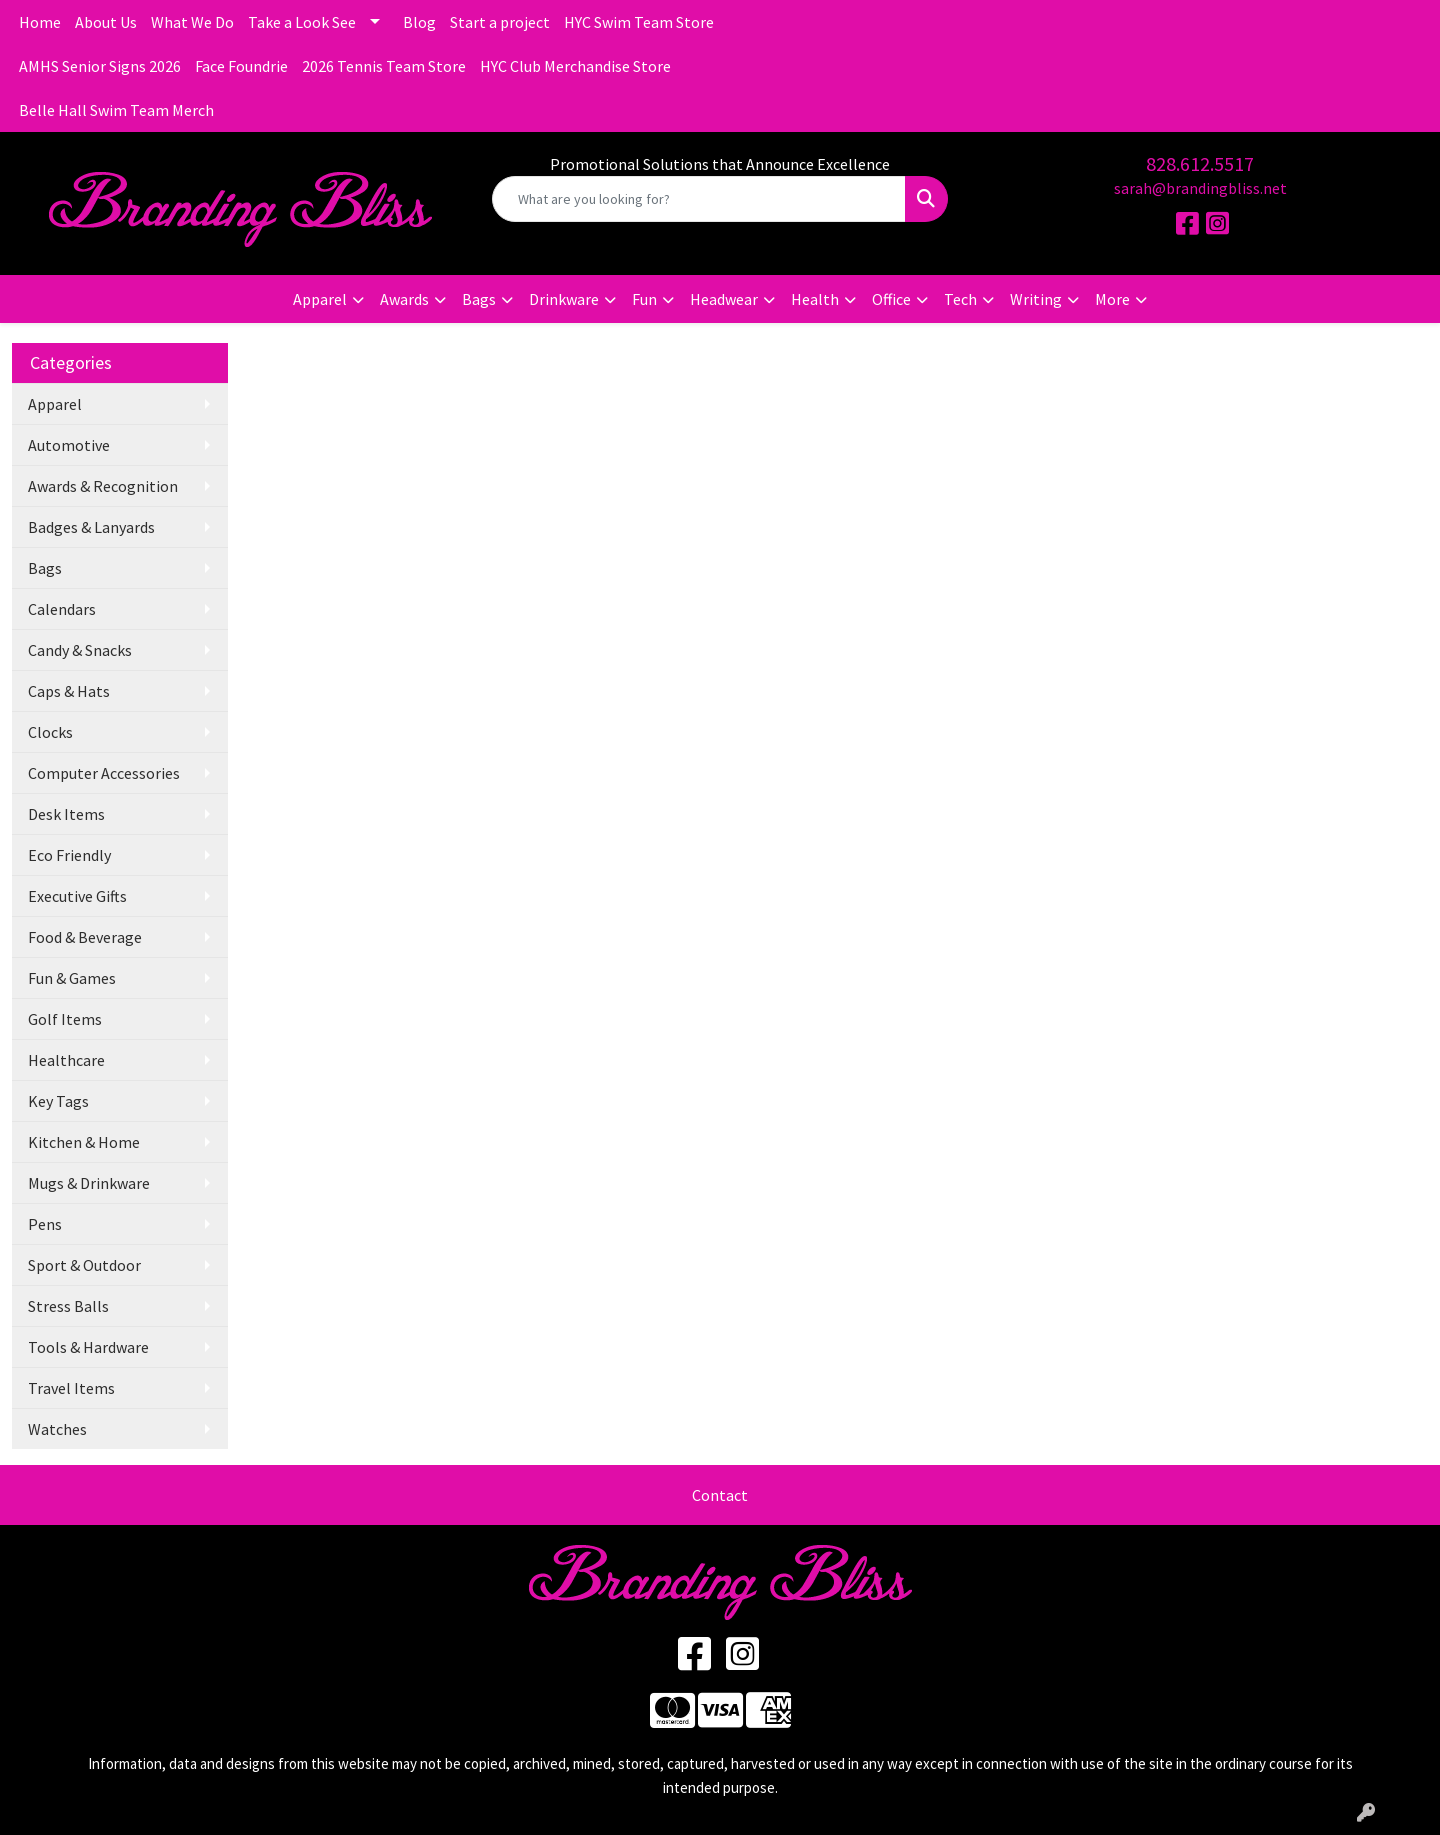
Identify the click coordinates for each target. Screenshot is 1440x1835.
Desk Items (66, 814)
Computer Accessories (104, 773)
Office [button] (891, 299)
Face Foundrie (241, 66)
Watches (57, 1429)
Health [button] (815, 299)
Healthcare (66, 1060)
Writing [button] (1036, 299)
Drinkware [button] (564, 299)
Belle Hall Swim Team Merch (116, 110)
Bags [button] (479, 299)
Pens (45, 1224)
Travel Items (71, 1388)
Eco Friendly (69, 855)
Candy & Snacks (80, 650)
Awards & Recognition (103, 486)
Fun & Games (72, 978)
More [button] (1112, 299)
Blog (419, 22)
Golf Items (65, 1019)
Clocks (50, 732)
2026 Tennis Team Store (384, 66)
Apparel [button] (320, 299)
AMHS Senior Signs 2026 (100, 66)
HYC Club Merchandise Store (575, 66)
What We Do (192, 22)
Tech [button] (960, 299)
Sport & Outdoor (84, 1265)
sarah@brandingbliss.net (1200, 188)
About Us (106, 22)
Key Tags (58, 1101)
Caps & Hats (69, 691)
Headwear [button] (724, 299)
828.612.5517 (1200, 163)
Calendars (62, 609)
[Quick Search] (699, 199)
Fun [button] (644, 299)
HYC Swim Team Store (639, 22)
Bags (45, 568)
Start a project (500, 22)
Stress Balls (68, 1306)
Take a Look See (302, 22)
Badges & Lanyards (91, 527)
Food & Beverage (85, 937)
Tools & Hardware (88, 1347)
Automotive (69, 445)
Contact (720, 1495)
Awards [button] (404, 299)
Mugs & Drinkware (89, 1183)
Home (40, 22)
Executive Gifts (77, 896)
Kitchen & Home (84, 1142)
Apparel (55, 404)
